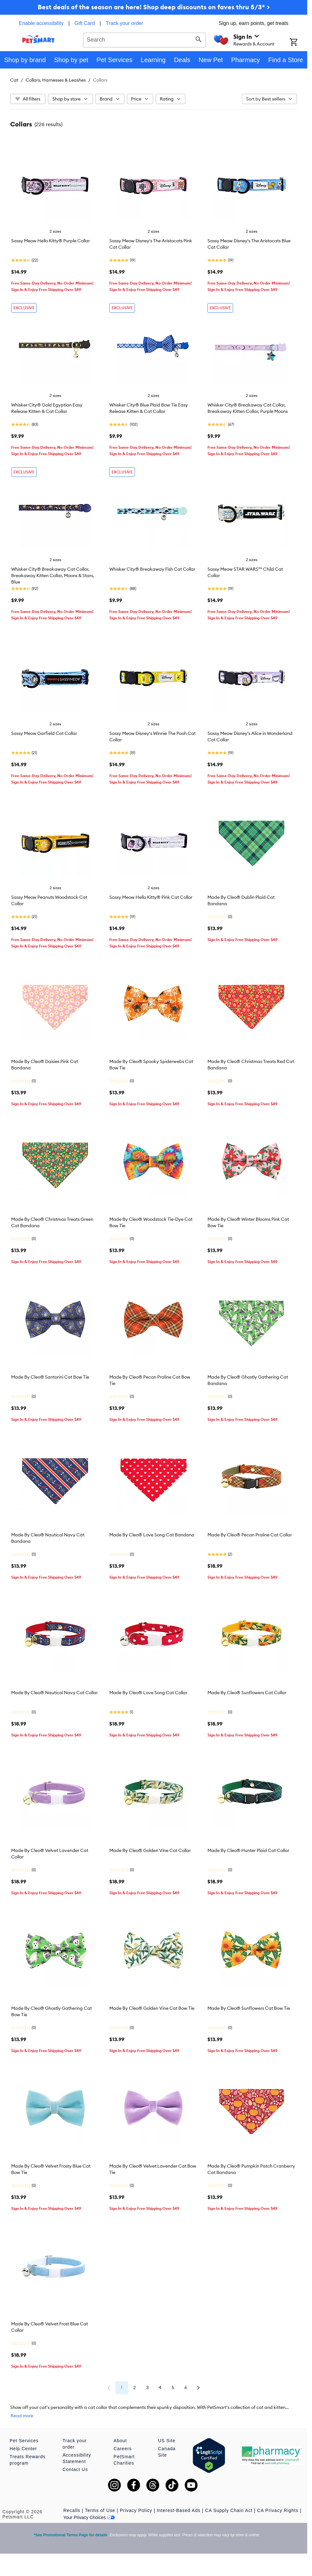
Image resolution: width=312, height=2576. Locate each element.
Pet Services (24, 2440)
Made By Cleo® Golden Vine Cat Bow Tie (151, 2008)
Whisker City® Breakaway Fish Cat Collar (152, 569)
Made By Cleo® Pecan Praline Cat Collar (249, 1535)
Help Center (23, 2448)
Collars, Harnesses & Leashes (56, 80)
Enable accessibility (41, 23)
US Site (166, 2440)
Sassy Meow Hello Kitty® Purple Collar (50, 241)
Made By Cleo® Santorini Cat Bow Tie (50, 1377)
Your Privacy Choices (89, 2517)
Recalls (71, 2510)
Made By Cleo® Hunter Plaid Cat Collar (248, 1850)
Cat (14, 80)
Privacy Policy (136, 2510)
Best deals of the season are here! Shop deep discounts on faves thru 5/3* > (154, 7)
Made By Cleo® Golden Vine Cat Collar (150, 1850)
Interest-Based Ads (178, 2510)
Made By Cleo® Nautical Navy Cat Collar (54, 1692)
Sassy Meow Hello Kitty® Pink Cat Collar (150, 897)
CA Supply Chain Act (229, 2510)
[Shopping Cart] (298, 42)
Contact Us (75, 2469)
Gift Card (84, 23)
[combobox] (144, 39)
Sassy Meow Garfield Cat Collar (44, 733)
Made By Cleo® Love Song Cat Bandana (151, 1535)
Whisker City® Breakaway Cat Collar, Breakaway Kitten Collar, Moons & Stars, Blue (52, 575)
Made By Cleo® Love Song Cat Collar (148, 1692)
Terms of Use (100, 2510)
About (120, 2440)
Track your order (124, 23)
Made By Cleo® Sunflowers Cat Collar (246, 1692)
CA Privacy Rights (277, 2510)
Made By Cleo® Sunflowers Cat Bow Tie (248, 2008)
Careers (122, 2448)
